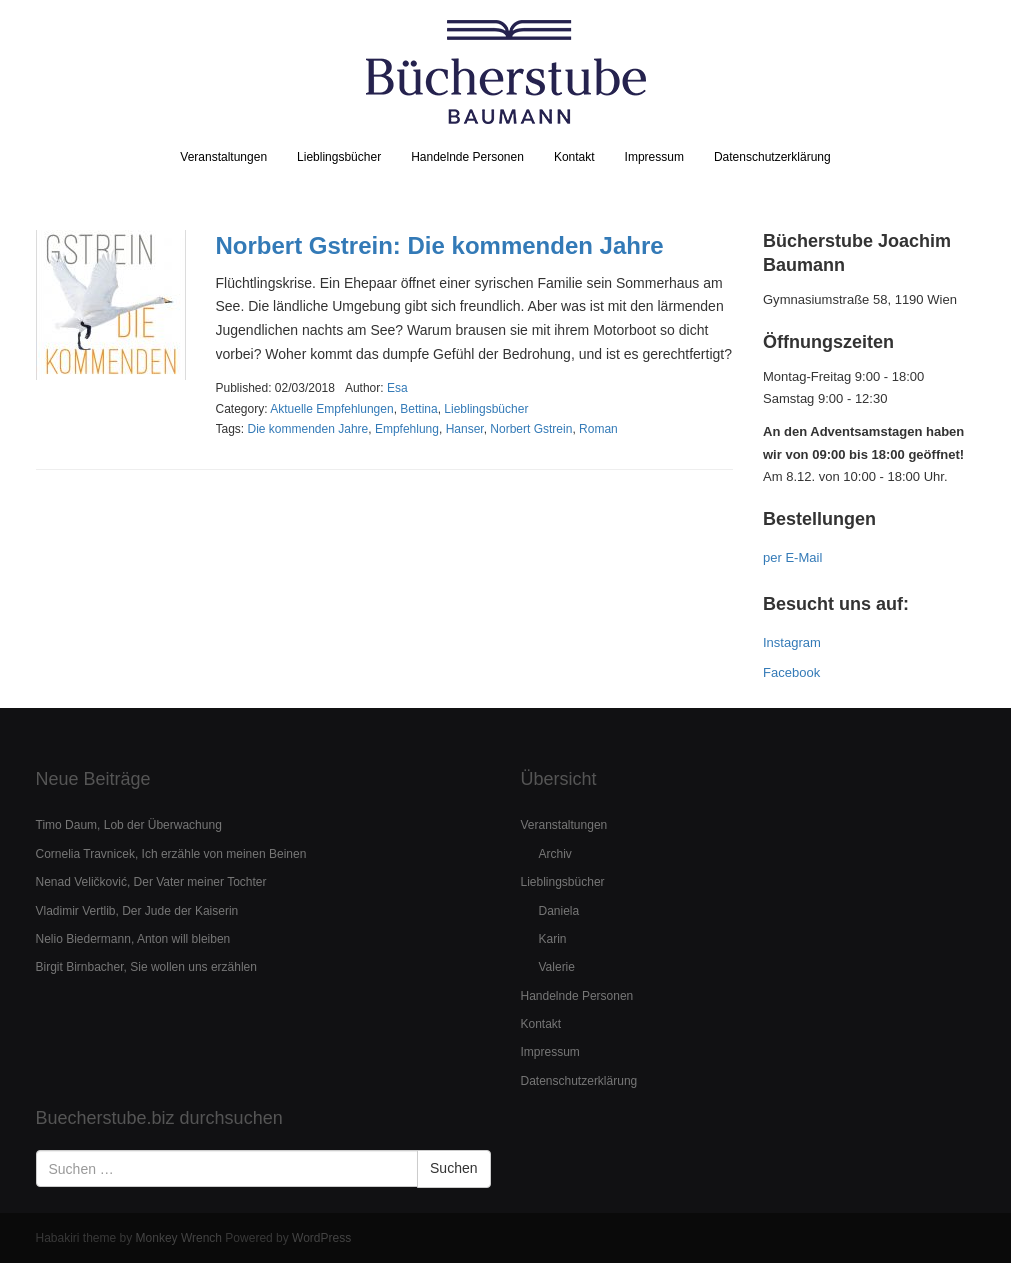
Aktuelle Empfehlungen (331, 409)
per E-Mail (792, 557)
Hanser (465, 429)
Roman (598, 429)
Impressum (654, 157)
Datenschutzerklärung (772, 157)
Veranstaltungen (223, 157)
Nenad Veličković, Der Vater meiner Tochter (151, 882)
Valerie (557, 967)
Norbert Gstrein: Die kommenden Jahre (440, 245)
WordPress (321, 1238)
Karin (553, 939)
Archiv (555, 854)
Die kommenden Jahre (308, 429)
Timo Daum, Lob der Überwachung (129, 825)
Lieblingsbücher (339, 157)
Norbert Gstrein (531, 429)
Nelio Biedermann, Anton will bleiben (133, 939)
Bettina (418, 409)
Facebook (791, 672)
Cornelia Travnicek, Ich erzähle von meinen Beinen (171, 854)
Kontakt (574, 157)
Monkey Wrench (179, 1238)
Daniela (559, 911)
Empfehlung (407, 429)
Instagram (792, 642)
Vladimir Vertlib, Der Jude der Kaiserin (137, 911)
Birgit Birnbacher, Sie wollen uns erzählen (146, 967)
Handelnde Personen (467, 157)
